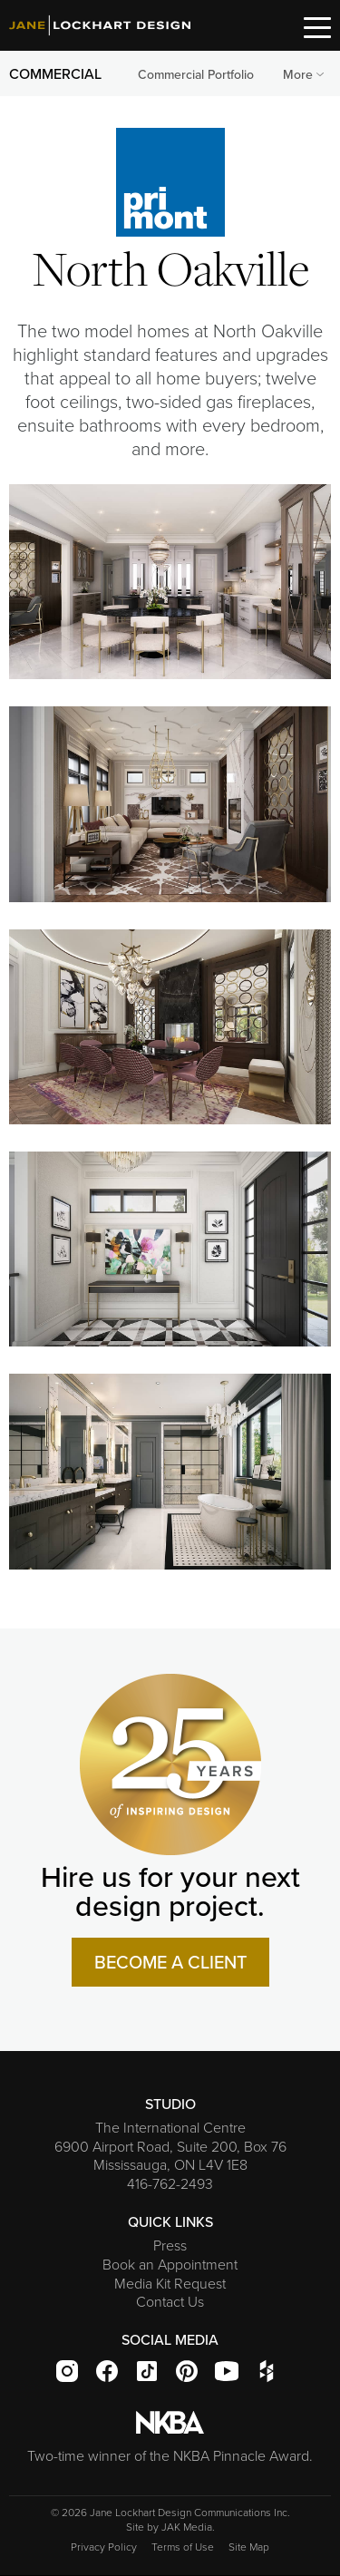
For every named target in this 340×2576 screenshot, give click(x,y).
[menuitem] (195, 75)
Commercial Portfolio (196, 74)
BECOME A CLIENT (170, 1962)
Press (170, 2245)
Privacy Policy (104, 2547)
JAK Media (186, 2526)
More (305, 74)
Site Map (248, 2547)
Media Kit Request (170, 2283)
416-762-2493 (170, 2183)
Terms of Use (182, 2547)
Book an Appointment (170, 2264)
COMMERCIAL (55, 73)
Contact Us (170, 2301)
